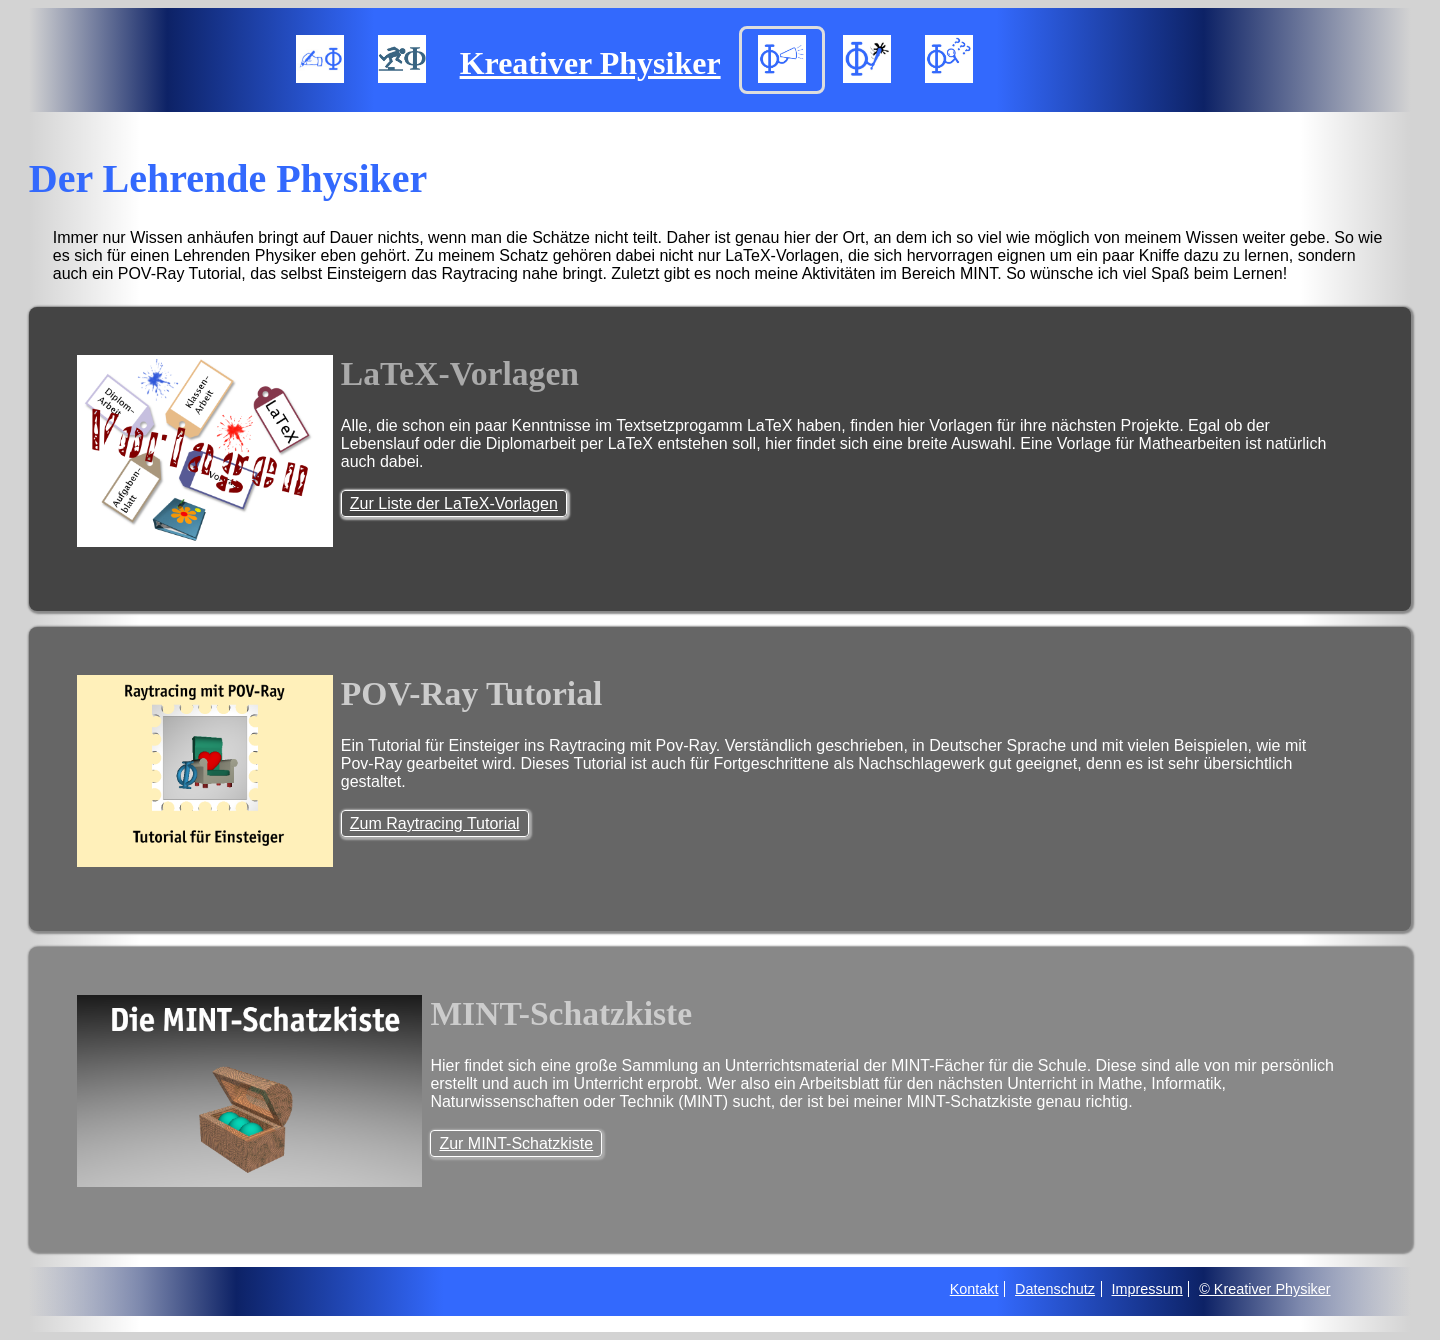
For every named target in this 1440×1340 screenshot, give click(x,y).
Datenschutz (1055, 1289)
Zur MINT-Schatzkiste (516, 1143)
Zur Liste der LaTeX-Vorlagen (454, 503)
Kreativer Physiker (590, 63)
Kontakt (974, 1289)
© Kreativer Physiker (1264, 1289)
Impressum (1147, 1289)
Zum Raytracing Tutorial (435, 823)
